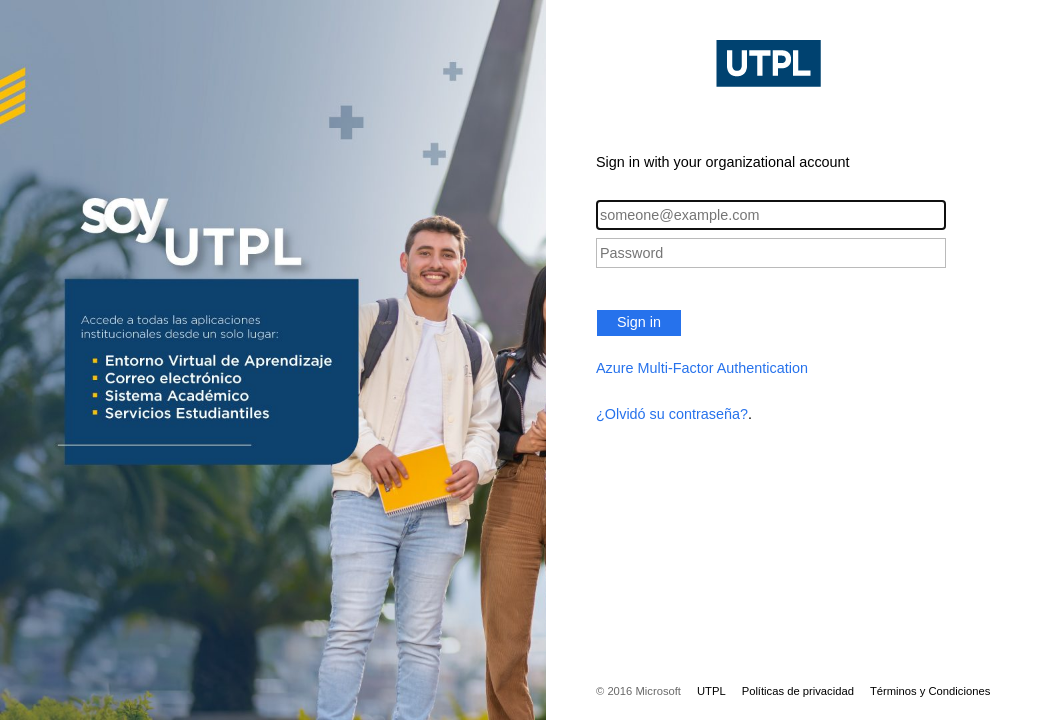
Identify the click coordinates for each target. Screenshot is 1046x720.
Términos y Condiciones (930, 691)
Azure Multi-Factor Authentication (702, 368)
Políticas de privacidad (798, 691)
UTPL (711, 691)
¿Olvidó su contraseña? (672, 414)
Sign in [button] (639, 322)
